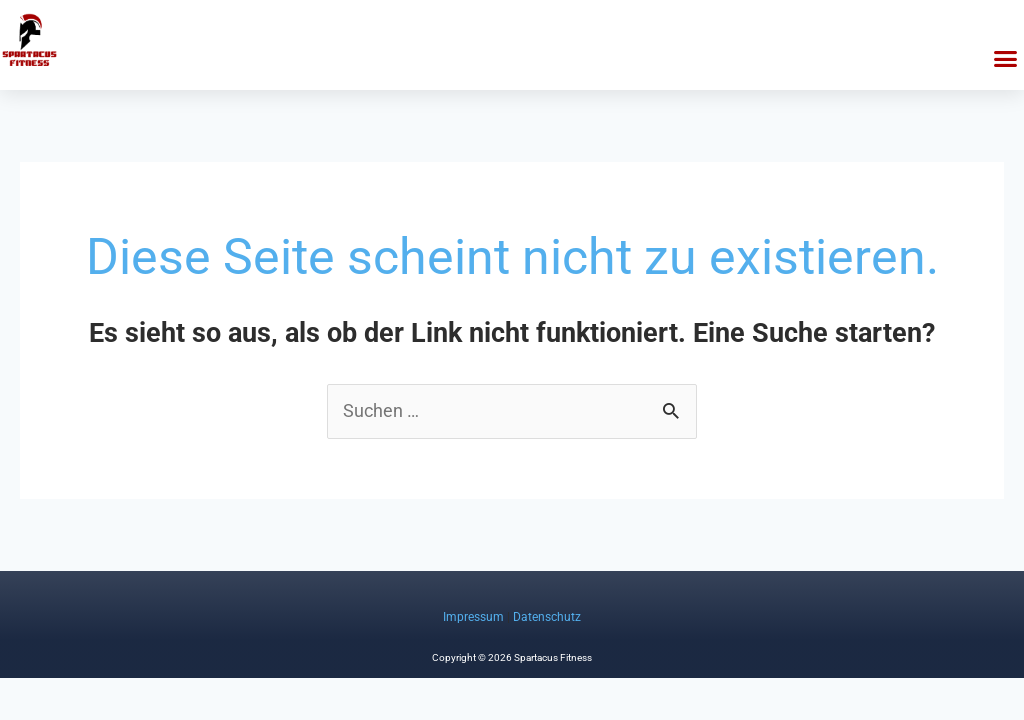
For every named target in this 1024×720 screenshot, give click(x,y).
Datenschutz (547, 617)
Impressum (473, 617)
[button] (1006, 59)
